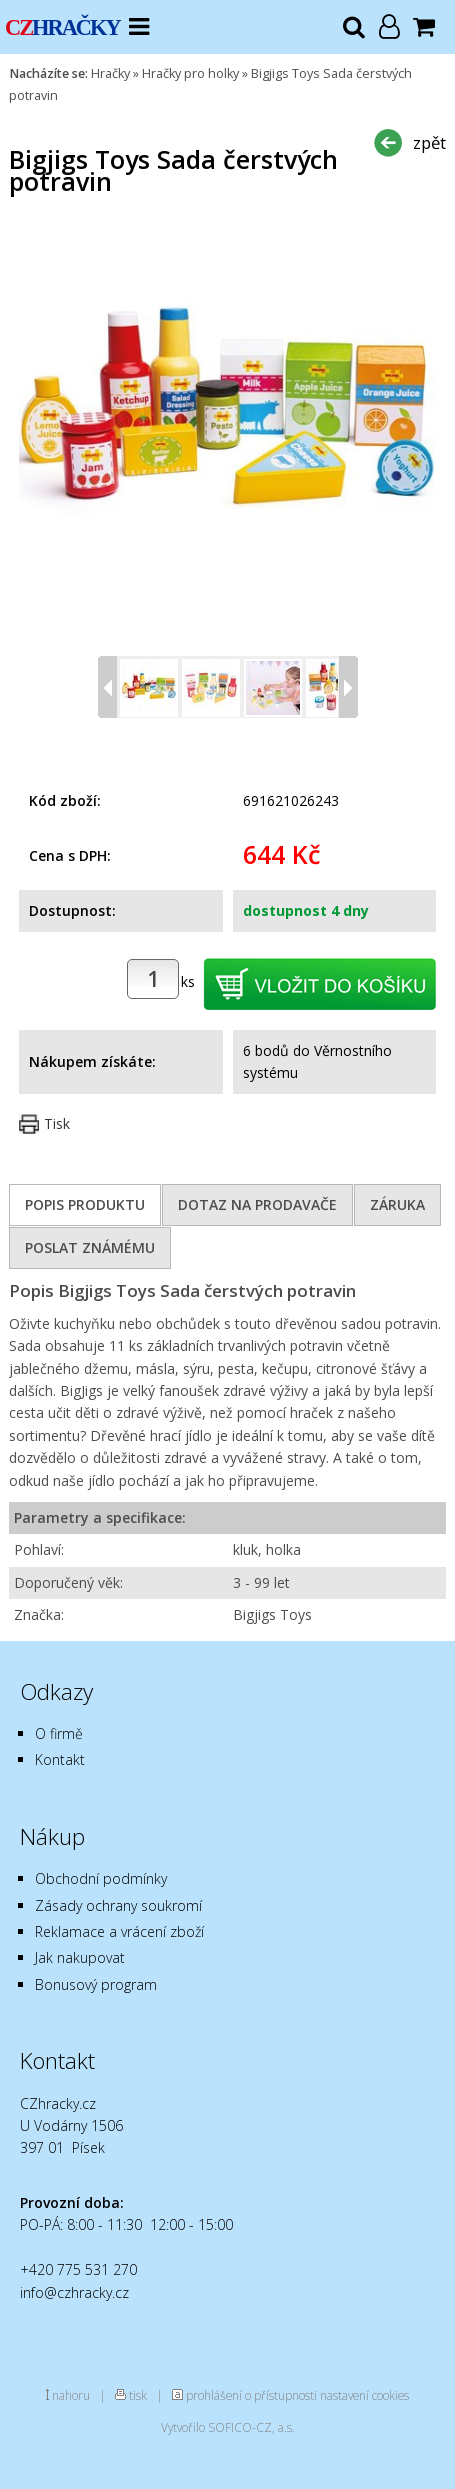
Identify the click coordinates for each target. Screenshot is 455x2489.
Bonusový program (96, 1984)
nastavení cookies (364, 2395)
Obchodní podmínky (101, 1878)
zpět (429, 142)
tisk (138, 2395)
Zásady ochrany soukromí (118, 1905)
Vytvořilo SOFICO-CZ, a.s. (228, 2427)
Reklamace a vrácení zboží (119, 1931)
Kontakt (60, 1759)
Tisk (57, 1123)
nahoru (71, 2395)
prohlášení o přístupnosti (251, 2395)
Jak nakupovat (80, 1957)
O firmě (59, 1733)
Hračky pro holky (190, 73)
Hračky (110, 73)
